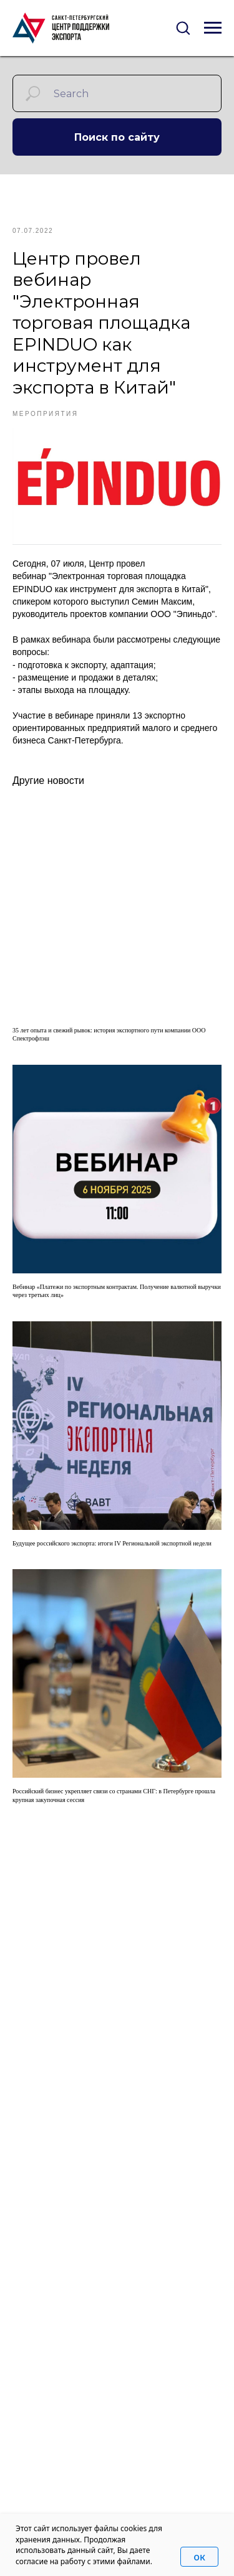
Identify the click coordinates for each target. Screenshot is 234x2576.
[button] (182, 27)
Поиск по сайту (117, 137)
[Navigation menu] (213, 28)
